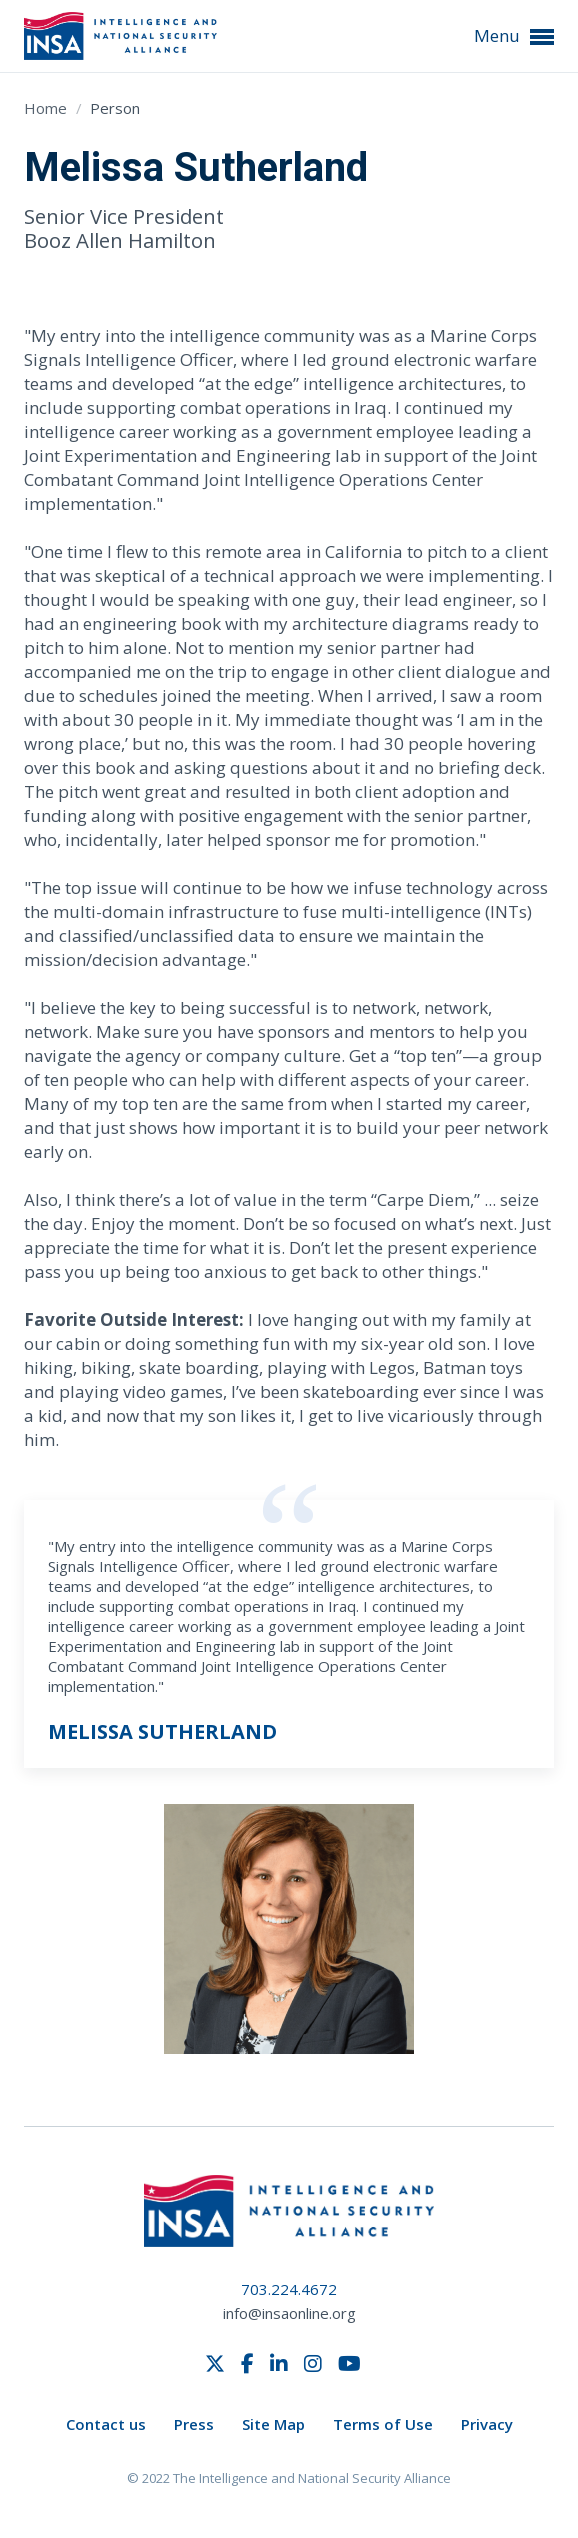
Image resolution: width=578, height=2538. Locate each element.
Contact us (106, 2424)
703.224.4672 (289, 2289)
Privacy (487, 2424)
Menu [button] (514, 36)
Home (47, 108)
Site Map (273, 2424)
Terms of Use (383, 2424)
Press (194, 2424)
